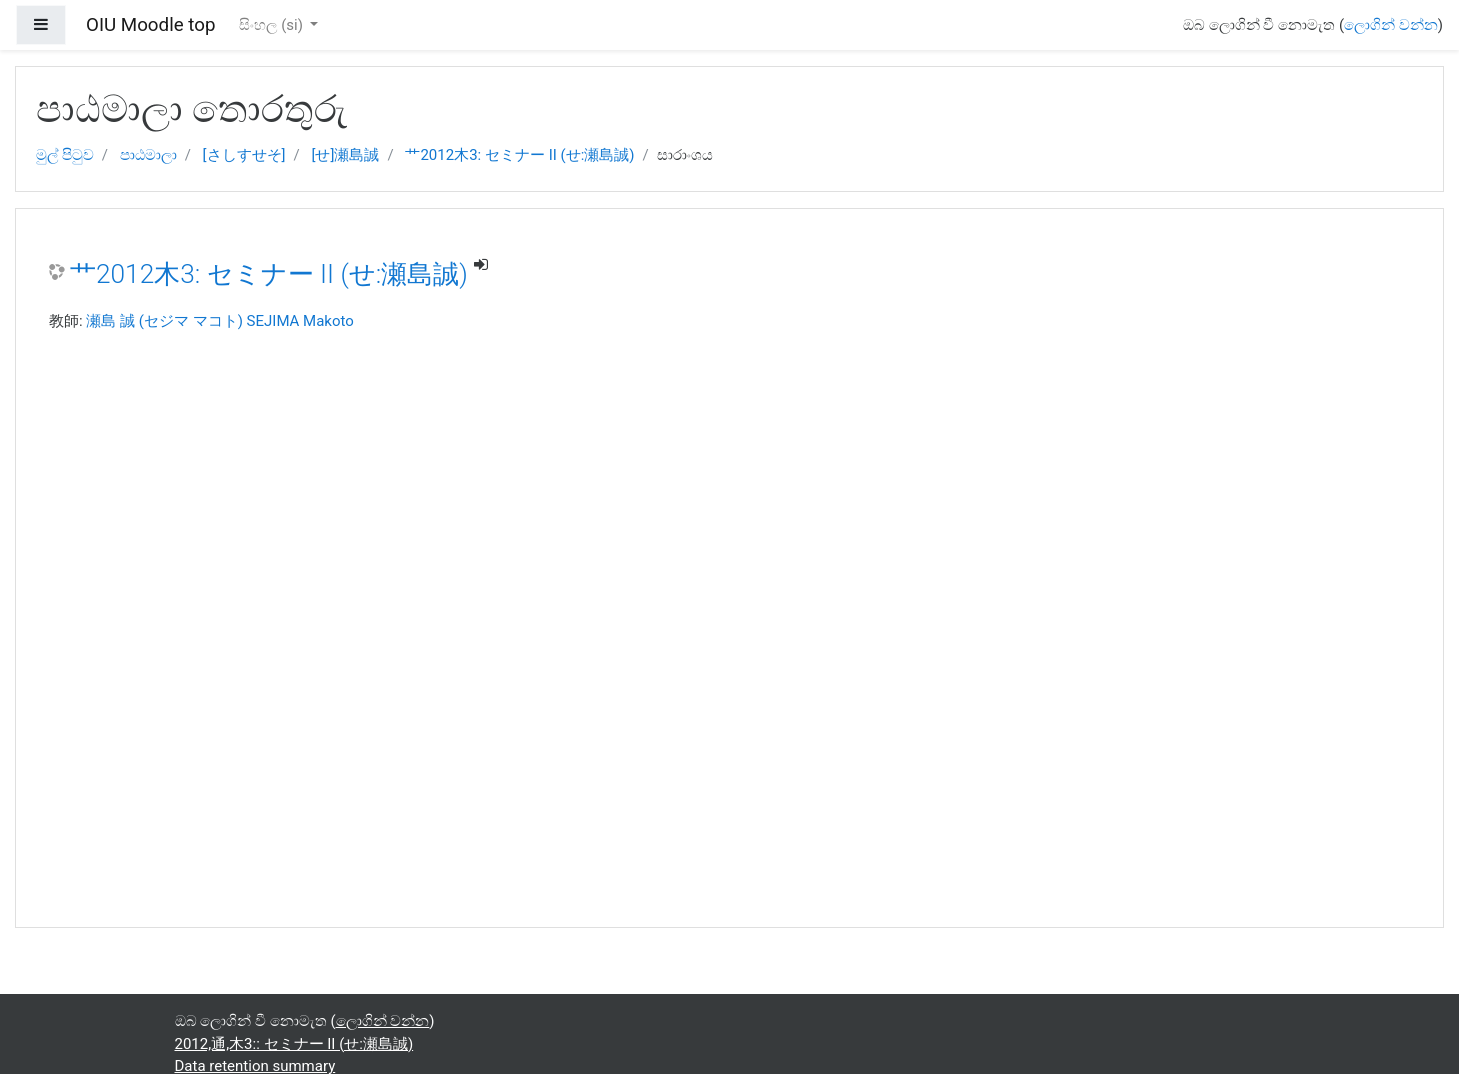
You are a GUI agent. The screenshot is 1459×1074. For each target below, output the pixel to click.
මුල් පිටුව (65, 155)
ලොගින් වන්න (1391, 25)
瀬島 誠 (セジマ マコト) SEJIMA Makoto (220, 321)
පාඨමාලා (148, 155)
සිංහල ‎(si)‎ (272, 25)
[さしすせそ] (244, 155)
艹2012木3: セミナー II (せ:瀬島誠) (519, 155)
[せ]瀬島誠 (346, 155)
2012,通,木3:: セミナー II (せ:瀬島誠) (294, 1044)
